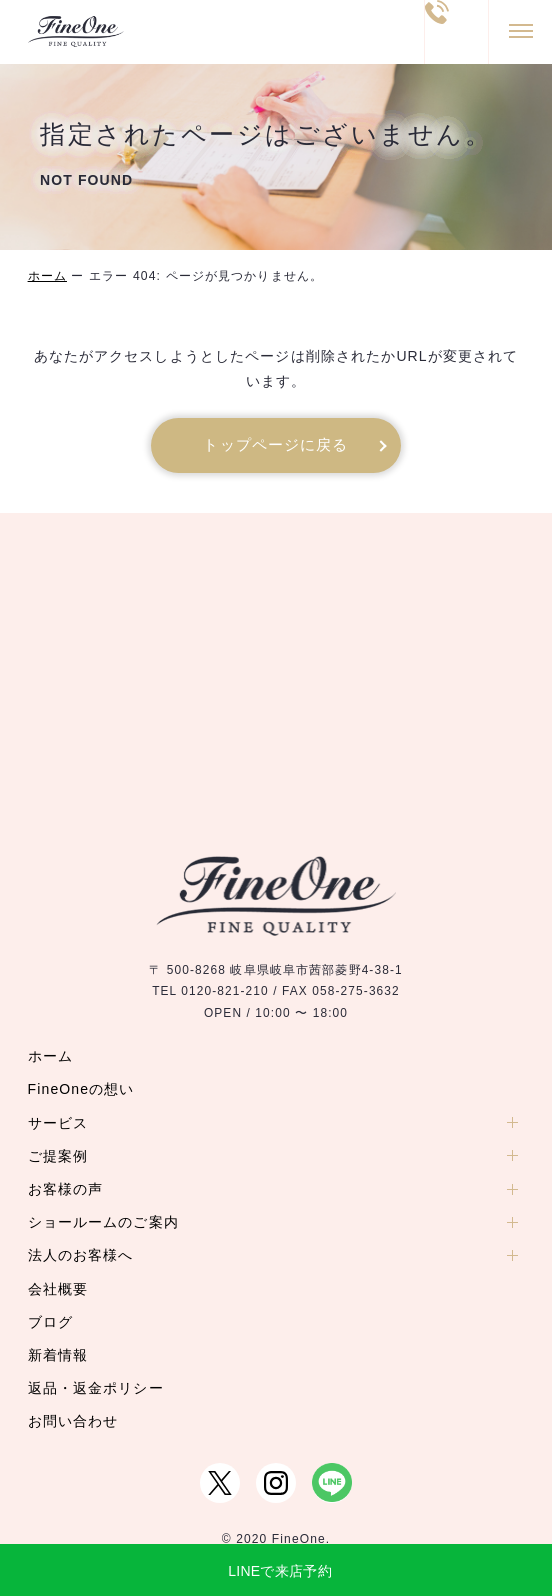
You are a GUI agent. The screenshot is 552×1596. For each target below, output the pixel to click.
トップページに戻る (275, 445)
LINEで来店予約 (280, 1571)
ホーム (47, 276)
